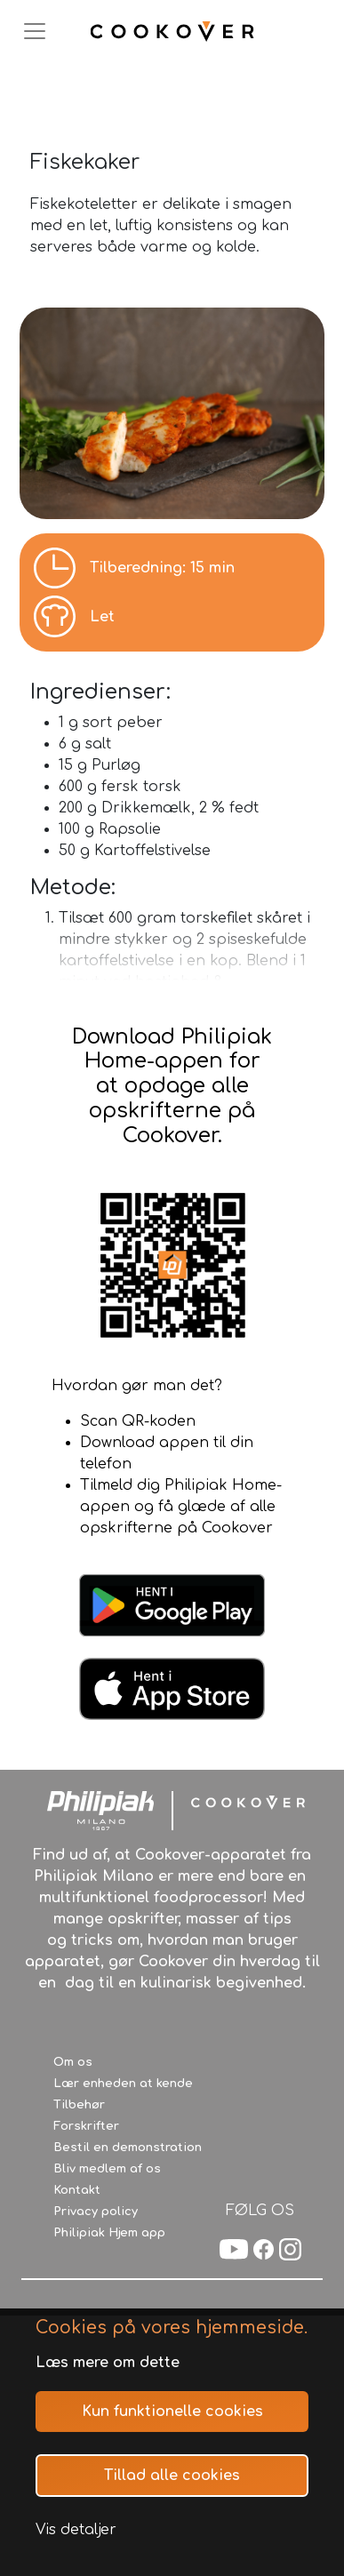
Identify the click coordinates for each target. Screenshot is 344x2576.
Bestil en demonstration (127, 2147)
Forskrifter (86, 2126)
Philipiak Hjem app (109, 2233)
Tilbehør (79, 2105)
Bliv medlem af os (107, 2169)
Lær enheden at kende (123, 2083)
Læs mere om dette (108, 2363)
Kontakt (76, 2190)
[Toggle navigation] (35, 31)
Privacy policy (95, 2211)
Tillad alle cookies (172, 2476)
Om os (72, 2062)
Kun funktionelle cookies (172, 2412)
